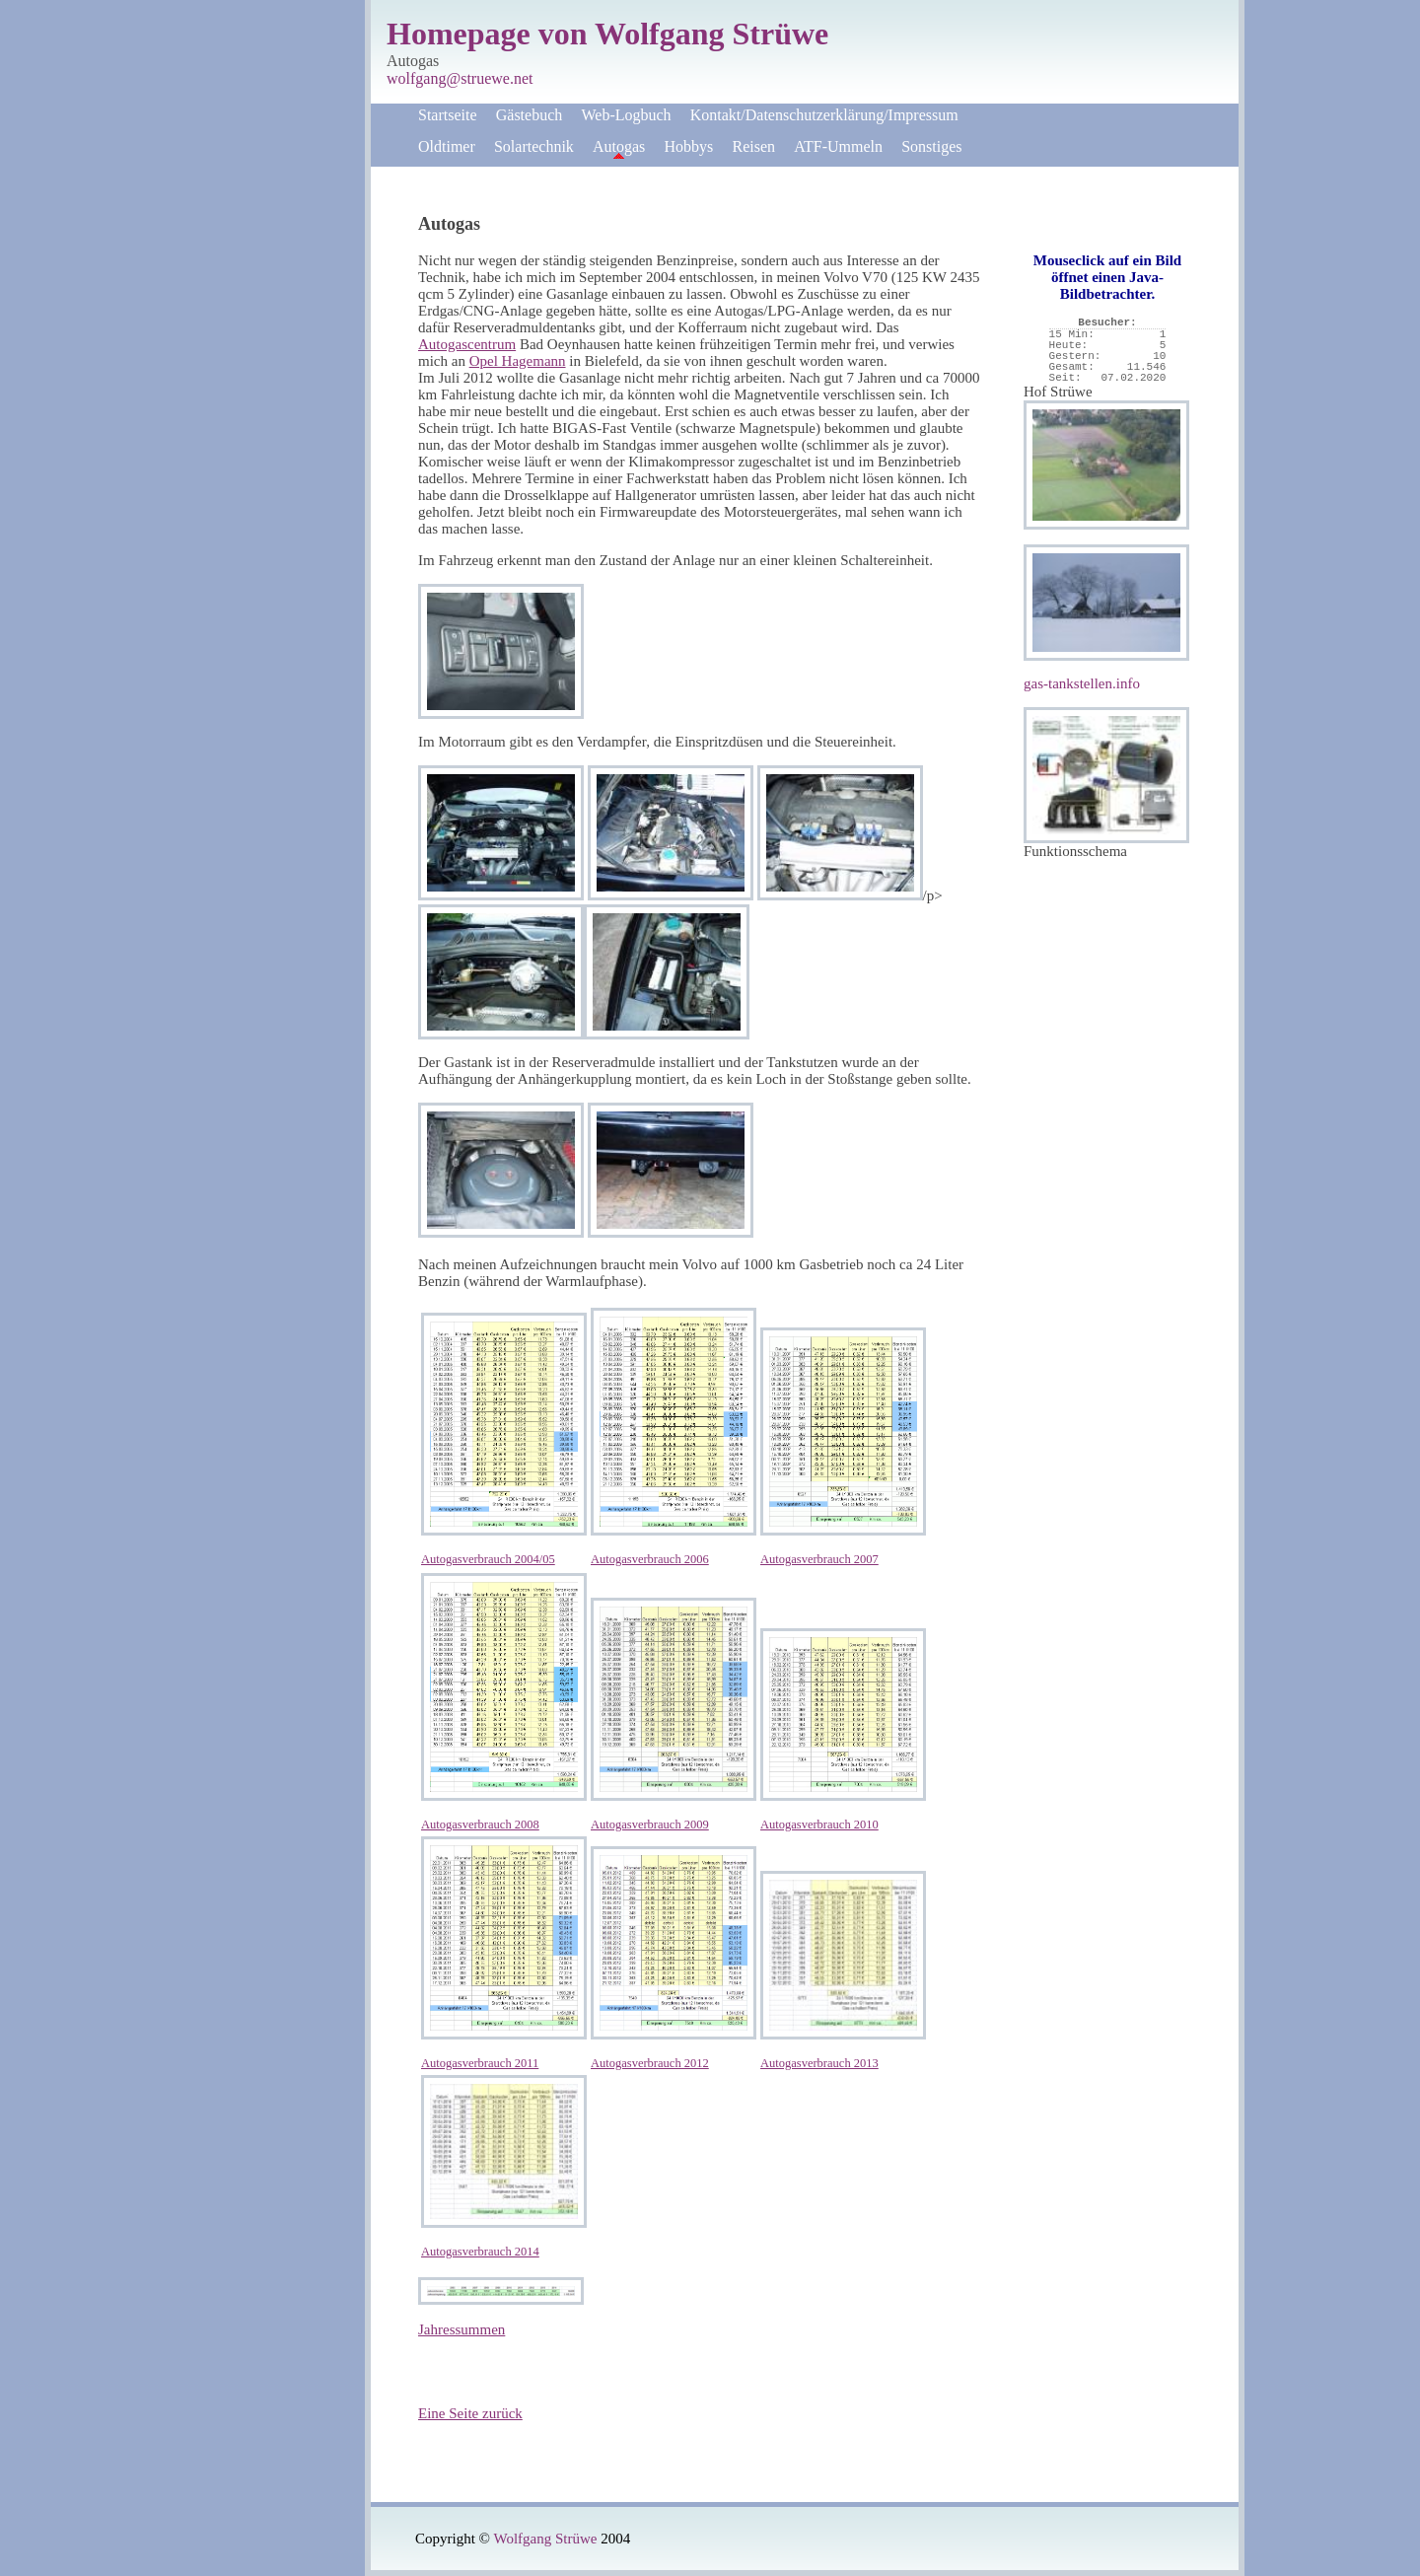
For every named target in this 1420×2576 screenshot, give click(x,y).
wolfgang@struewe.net (459, 78)
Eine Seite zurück (470, 2413)
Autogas (619, 146)
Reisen (754, 146)
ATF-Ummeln (838, 146)
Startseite (447, 115)
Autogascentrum (467, 344)
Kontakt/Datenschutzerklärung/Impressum (824, 115)
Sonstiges (931, 146)
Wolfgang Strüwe (545, 2538)
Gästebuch (529, 115)
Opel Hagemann (517, 361)
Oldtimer (446, 146)
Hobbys (689, 146)
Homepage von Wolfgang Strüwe (607, 33)
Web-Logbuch (626, 115)
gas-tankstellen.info (1082, 683)
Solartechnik (534, 146)
